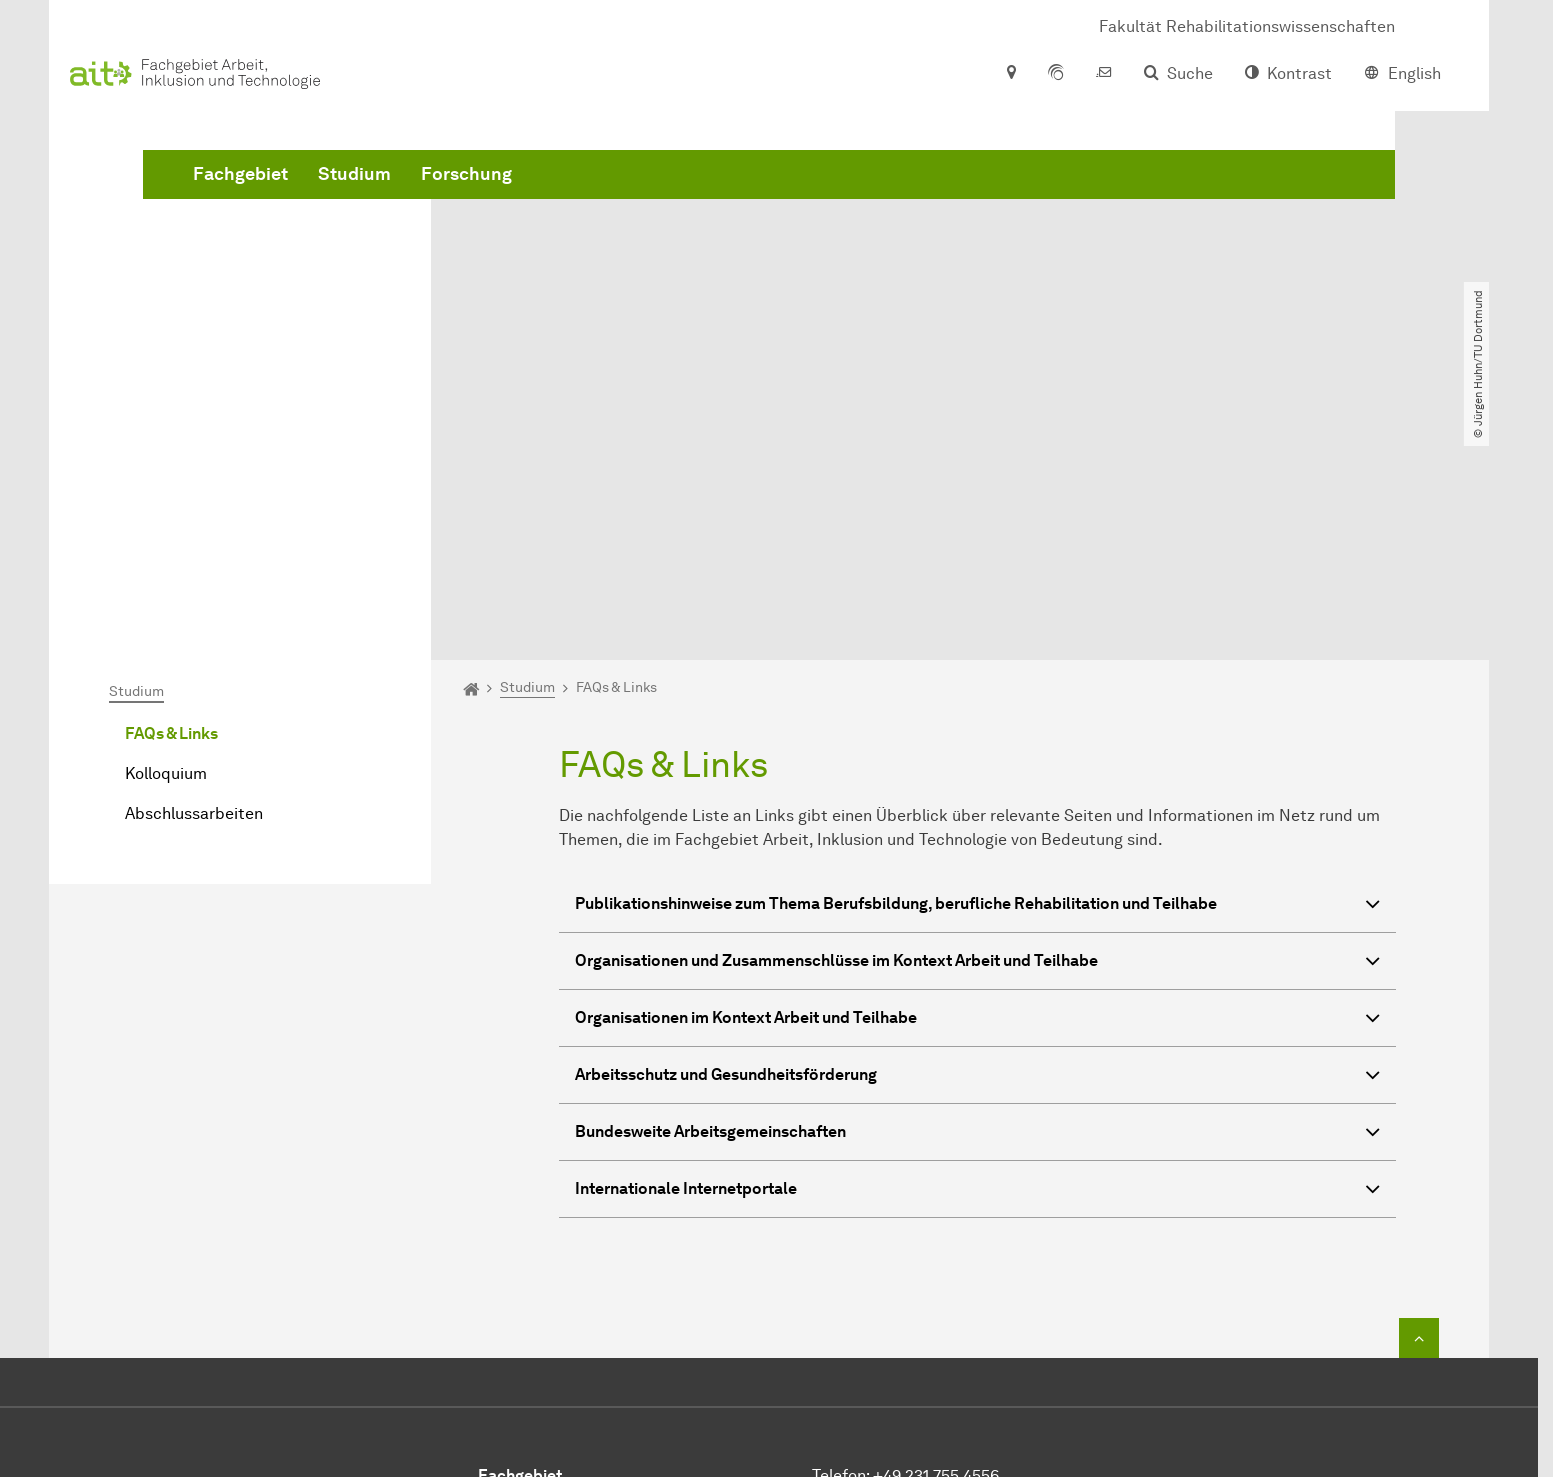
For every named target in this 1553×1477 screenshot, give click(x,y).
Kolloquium (166, 544)
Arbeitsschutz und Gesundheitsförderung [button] (977, 848)
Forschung (770, 200)
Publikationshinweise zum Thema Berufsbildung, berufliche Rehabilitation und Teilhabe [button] (977, 677)
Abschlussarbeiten (194, 584)
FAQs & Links (171, 504)
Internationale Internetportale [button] (977, 962)
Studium (658, 200)
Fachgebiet (544, 200)
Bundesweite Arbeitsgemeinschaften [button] (977, 905)
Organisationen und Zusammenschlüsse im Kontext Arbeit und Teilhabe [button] (977, 734)
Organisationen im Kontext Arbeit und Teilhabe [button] (977, 791)
